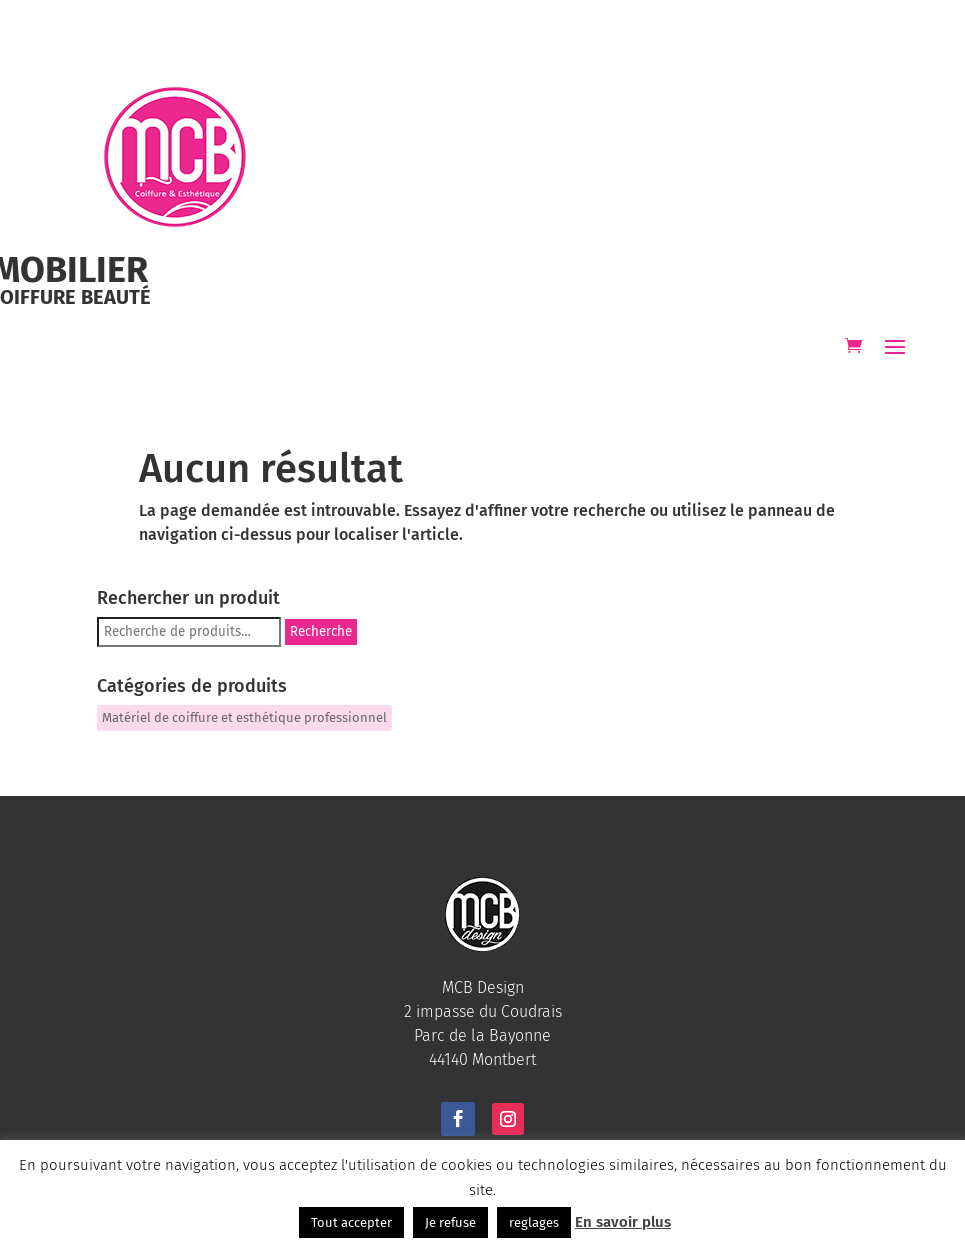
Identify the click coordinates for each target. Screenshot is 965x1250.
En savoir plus (623, 1222)
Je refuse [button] (450, 1222)
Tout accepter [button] (351, 1222)
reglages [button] (534, 1222)
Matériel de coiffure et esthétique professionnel (244, 717)
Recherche (321, 632)
